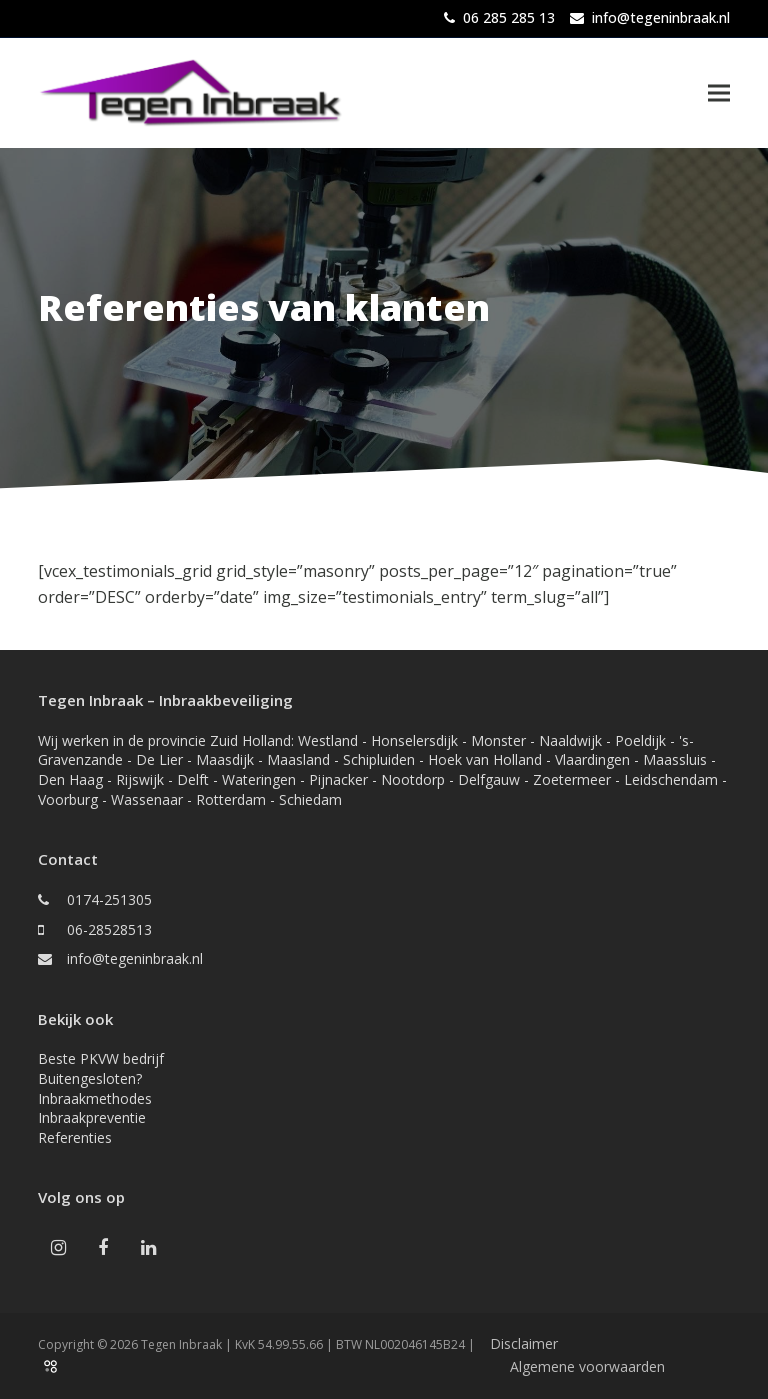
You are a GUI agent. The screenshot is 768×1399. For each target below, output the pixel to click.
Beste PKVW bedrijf (101, 1058)
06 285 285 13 (509, 17)
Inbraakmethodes (95, 1098)
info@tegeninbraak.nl (661, 17)
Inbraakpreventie (92, 1117)
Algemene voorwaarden (587, 1366)
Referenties (75, 1137)
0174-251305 (109, 899)
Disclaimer (524, 1343)
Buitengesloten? (90, 1078)
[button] (719, 92)
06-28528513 (109, 929)
